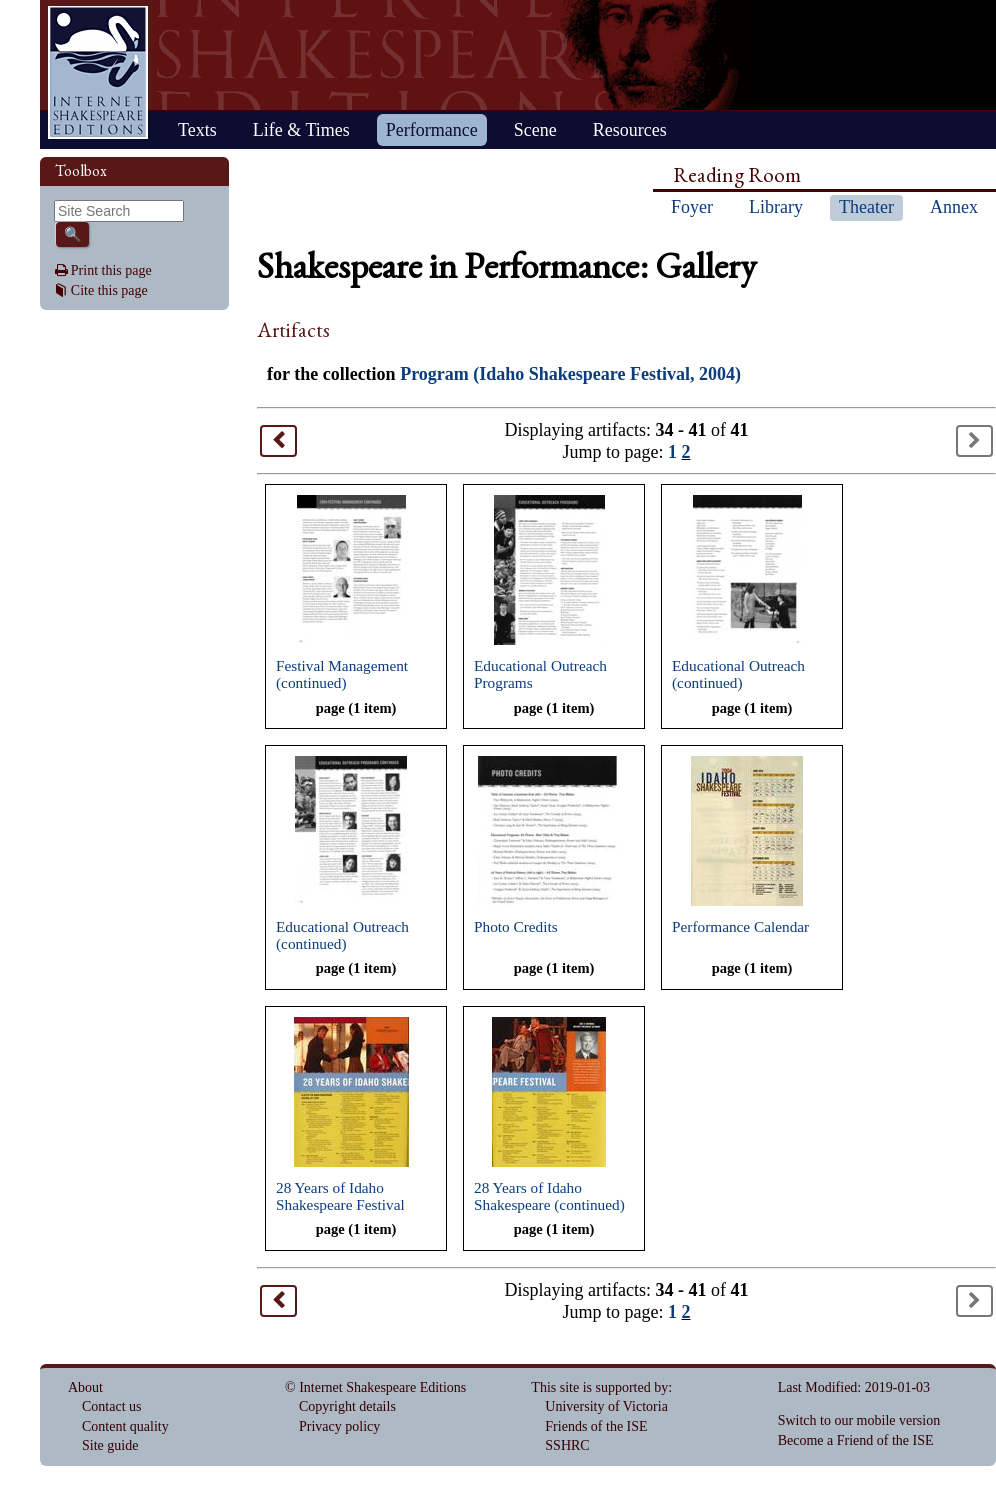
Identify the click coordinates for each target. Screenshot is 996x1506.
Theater (866, 207)
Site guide (110, 1445)
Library (776, 207)
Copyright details (347, 1406)
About (85, 1387)
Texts (197, 130)
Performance (432, 130)
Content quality (125, 1426)
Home (98, 72)
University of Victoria (606, 1406)
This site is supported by (599, 1387)
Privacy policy (339, 1426)
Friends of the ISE (596, 1426)
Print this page (111, 270)
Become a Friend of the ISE (856, 1440)
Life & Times (301, 130)
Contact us (112, 1406)
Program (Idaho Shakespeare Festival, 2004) (570, 374)
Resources (630, 130)
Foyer (692, 207)
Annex (954, 207)
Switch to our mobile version (859, 1420)
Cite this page (109, 290)
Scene (535, 130)
